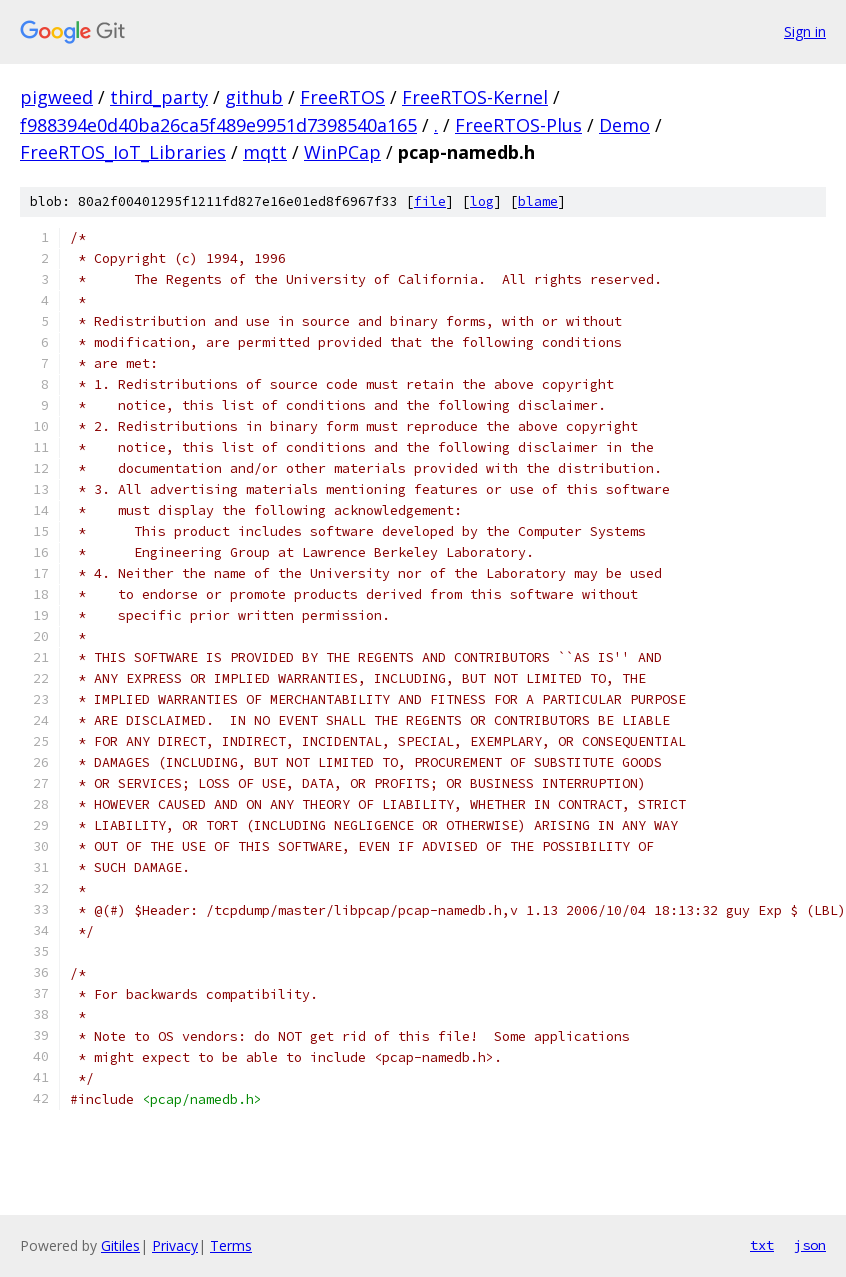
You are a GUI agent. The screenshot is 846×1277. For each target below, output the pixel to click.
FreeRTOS (342, 97)
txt (762, 1245)
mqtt (265, 152)
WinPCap (342, 152)
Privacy (175, 1245)
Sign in (805, 31)
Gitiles (120, 1245)
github (254, 97)
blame (538, 201)
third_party (159, 97)
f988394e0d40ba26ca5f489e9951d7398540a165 (218, 125)
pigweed (56, 97)
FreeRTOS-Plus (518, 125)
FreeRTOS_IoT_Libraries (123, 152)
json (810, 1245)
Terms (231, 1245)
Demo (624, 125)
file (430, 201)
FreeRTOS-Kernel (475, 97)
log (482, 201)
